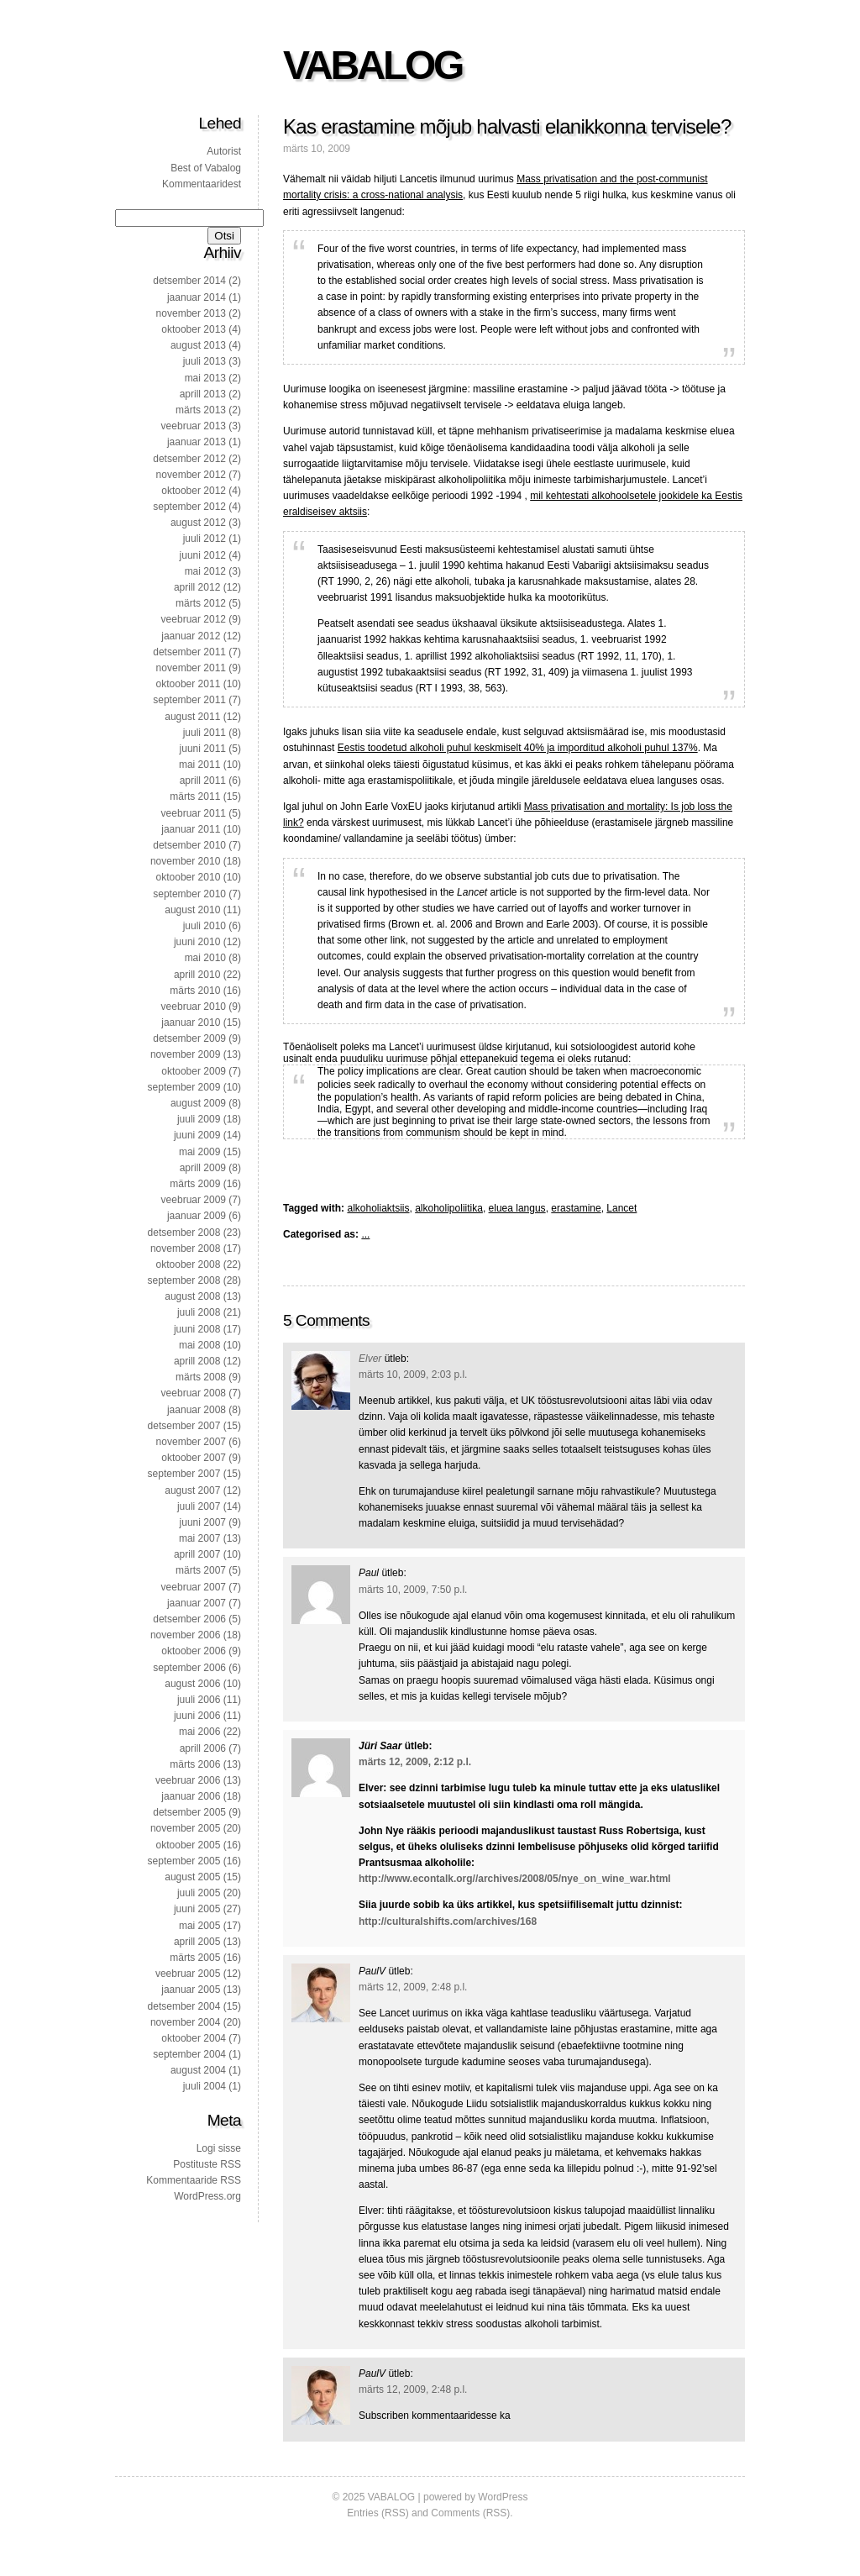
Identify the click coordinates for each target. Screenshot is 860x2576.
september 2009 (184, 1087)
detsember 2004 (184, 2006)
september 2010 (189, 894)
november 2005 (185, 1828)
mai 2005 (199, 1926)
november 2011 (191, 668)
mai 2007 (199, 1538)
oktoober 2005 (188, 1845)
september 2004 (189, 2054)
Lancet (621, 1208)
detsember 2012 (189, 459)
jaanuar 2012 (190, 636)
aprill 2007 (197, 1554)
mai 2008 (199, 1345)
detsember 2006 (189, 1619)
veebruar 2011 (193, 813)
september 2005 (184, 1861)
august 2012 (198, 522)
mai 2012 (205, 571)
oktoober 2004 (193, 2038)
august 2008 (192, 1296)
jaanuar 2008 (196, 1410)
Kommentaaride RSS (193, 2180)
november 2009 (185, 1054)
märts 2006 (195, 1764)
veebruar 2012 (193, 619)
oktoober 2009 (193, 1071)
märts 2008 (201, 1377)
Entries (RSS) (377, 2513)
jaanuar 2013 (196, 442)
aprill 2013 (203, 394)
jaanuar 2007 (196, 1603)
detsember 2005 (189, 1812)
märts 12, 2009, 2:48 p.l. (413, 1987)
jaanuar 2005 (190, 1989)
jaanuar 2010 (190, 1022)
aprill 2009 (203, 1168)
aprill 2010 (197, 974)
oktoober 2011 (188, 684)
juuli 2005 (198, 1893)
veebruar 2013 (193, 426)
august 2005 (192, 1877)
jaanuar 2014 (196, 297)
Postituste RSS (207, 2164)
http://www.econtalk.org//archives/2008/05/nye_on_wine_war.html (515, 1879)
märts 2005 (195, 1958)
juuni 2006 (197, 1716)
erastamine (575, 1208)
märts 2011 (195, 796)
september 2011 (189, 700)
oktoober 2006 (193, 1651)
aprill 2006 (203, 1748)
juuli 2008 (198, 1312)
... (365, 1234)
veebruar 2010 (193, 1006)
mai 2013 (205, 378)
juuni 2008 (197, 1329)
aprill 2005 (197, 1942)
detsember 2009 (189, 1038)
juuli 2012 (204, 538)
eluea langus (517, 1208)
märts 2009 (195, 1184)
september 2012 (189, 507)
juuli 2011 (204, 733)
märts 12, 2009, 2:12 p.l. (415, 1762)
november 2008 (185, 1248)
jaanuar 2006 (190, 1796)
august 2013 (198, 345)
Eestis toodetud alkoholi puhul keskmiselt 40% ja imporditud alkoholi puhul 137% (518, 748)
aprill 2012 (197, 587)
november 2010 (185, 861)
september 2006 (189, 1668)
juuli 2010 (204, 926)
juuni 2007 (203, 1522)
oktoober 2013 (193, 329)
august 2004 (198, 2070)
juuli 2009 (198, 1119)
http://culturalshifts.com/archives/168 (448, 1921)
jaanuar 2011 (190, 829)
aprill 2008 (197, 1361)
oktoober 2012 (193, 491)
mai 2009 (199, 1152)
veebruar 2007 (193, 1587)
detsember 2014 (189, 281)
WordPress (502, 2497)
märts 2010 (195, 990)
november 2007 (191, 1442)
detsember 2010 (189, 845)
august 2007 (192, 1490)
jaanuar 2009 (196, 1216)
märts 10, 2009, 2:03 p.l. (413, 1374)
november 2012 (191, 475)
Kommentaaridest (201, 184)
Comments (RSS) (470, 2513)
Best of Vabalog (205, 168)
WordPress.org (207, 2196)
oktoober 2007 (193, 1458)
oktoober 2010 (188, 877)
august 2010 (192, 910)
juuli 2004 (204, 2086)
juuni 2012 (203, 555)
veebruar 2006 (187, 1780)
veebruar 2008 (193, 1393)
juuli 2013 (204, 361)
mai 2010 (205, 958)
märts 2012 (201, 603)
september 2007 (184, 1474)
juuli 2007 (198, 1506)
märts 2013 (201, 410)
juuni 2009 (197, 1135)
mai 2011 (199, 764)
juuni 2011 (203, 748)
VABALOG (372, 65)
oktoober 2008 (188, 1264)
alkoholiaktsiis (378, 1208)
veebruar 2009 (193, 1200)
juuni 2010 (197, 942)
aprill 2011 (203, 780)
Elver (370, 1358)
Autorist (224, 151)
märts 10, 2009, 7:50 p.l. (413, 1590)
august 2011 (192, 717)
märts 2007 (201, 1570)
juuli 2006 (198, 1700)
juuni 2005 (197, 1909)
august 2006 (192, 1684)
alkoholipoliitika (449, 1208)
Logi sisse (219, 2148)
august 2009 (198, 1103)
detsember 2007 (184, 1426)
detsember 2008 (184, 1232)
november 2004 (185, 2022)
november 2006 (185, 1635)
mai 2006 (199, 1731)
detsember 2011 (189, 652)
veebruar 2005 (187, 1973)
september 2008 (184, 1280)
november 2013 (191, 313)
